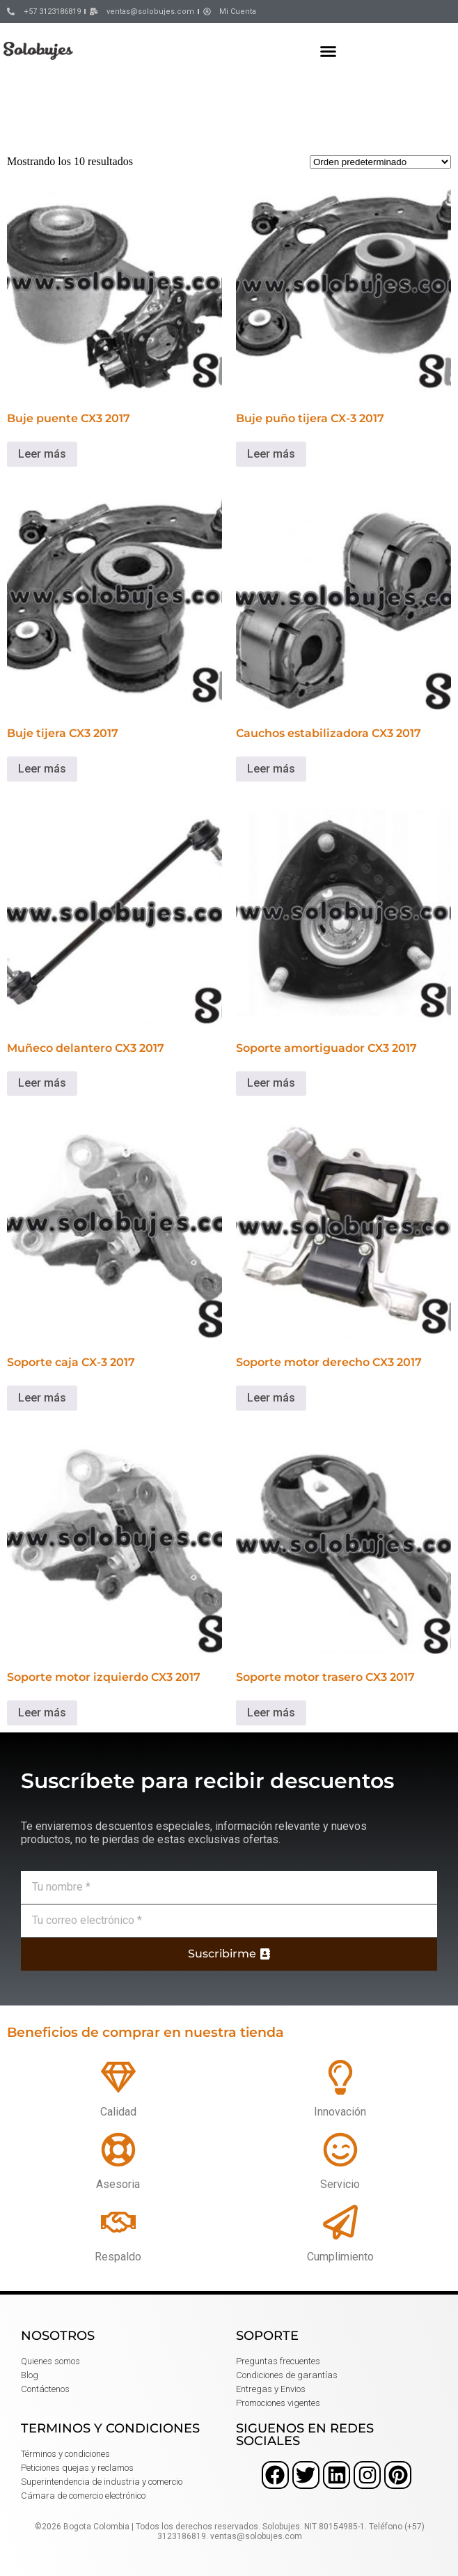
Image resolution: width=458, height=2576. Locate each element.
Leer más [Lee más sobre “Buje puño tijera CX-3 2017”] (271, 453)
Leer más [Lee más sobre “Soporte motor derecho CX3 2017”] (271, 1397)
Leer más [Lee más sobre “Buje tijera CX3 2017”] (42, 768)
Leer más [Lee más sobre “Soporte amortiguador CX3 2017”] (271, 1082)
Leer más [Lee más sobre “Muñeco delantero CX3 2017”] (42, 1082)
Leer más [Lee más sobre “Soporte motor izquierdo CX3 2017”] (42, 1712)
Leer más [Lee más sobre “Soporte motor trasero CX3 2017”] (271, 1712)
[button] (328, 51)
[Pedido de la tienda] (380, 162)
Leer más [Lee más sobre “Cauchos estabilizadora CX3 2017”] (271, 768)
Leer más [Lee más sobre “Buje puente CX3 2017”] (42, 453)
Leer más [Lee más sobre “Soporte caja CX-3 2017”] (42, 1397)
